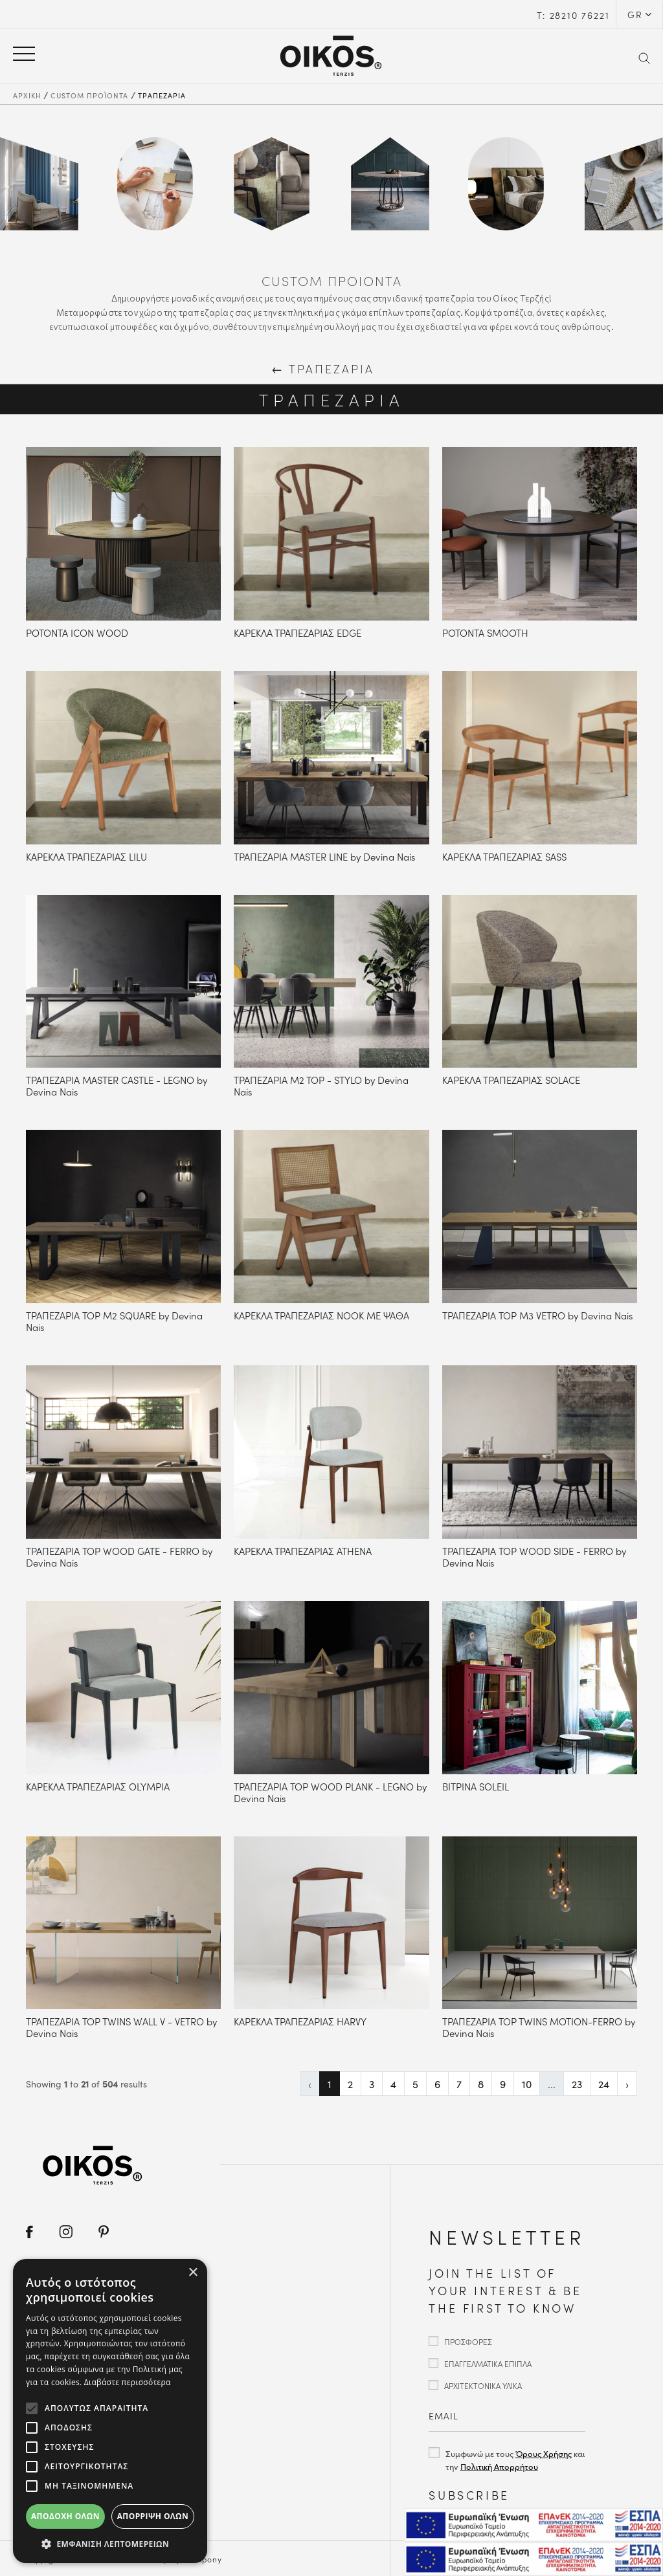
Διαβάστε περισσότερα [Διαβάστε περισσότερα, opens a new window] (127, 2382)
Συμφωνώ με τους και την (515, 2459)
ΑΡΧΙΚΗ (27, 95)
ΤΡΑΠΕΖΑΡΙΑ (162, 95)
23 (577, 2083)
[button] (110, 2543)
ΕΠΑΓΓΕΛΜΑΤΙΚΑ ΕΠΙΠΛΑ (488, 2363)
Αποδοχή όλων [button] (65, 2516)
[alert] (110, 2411)
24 (603, 2083)
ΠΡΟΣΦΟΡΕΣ (468, 2341)
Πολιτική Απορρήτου (499, 2466)
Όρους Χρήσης (543, 2453)
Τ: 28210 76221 (573, 14)
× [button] (192, 2273)
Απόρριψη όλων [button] (152, 2516)
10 (527, 2083)
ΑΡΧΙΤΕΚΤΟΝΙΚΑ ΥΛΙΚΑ (483, 2385)
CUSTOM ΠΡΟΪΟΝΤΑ (89, 95)
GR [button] (635, 14)
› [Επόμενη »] (627, 2083)
